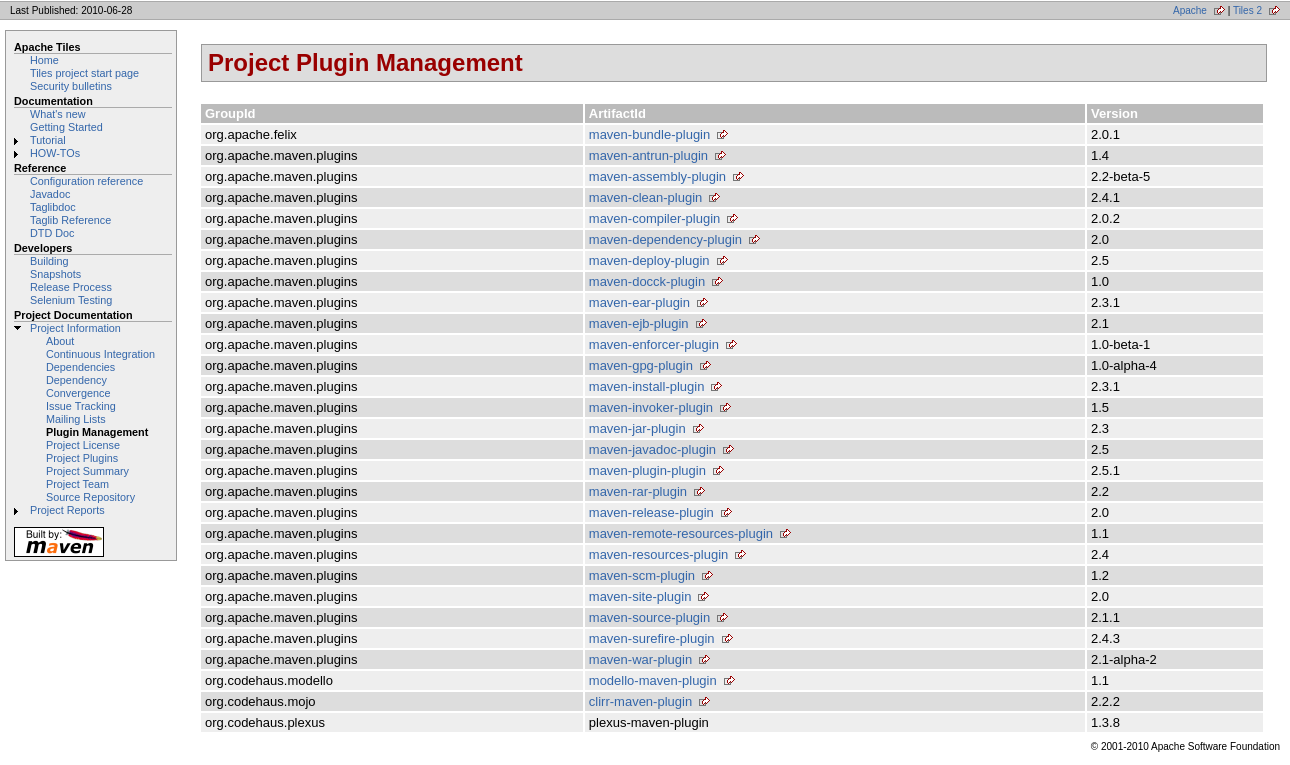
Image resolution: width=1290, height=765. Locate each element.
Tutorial (48, 140)
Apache (1190, 10)
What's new (58, 114)
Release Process (71, 287)
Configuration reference (86, 181)
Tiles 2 (1247, 10)
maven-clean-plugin (645, 197)
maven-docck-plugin (647, 281)
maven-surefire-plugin (652, 638)
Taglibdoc (53, 207)
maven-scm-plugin (642, 575)
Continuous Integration (100, 354)
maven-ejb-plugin (639, 323)
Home (44, 60)
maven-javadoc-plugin (652, 449)
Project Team (77, 484)
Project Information (75, 328)
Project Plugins (82, 458)
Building (49, 261)
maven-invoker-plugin (651, 407)
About (60, 341)
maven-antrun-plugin (648, 155)
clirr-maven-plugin (640, 701)
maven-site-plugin (640, 596)
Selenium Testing (71, 300)
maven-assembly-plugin (657, 176)
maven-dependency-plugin (665, 239)
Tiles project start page (84, 73)
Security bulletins (71, 86)
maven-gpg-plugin (641, 365)
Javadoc (50, 194)
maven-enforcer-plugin (654, 344)
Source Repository (90, 497)
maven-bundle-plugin (649, 134)
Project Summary (87, 471)
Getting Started (66, 127)
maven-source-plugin (649, 617)
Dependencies (80, 367)
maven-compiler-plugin (655, 218)
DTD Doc (52, 233)
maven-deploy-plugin (649, 260)
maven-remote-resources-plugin (681, 533)
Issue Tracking (81, 406)
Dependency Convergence (78, 386)
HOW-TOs (55, 153)
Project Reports (67, 510)
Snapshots (55, 274)
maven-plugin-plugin (647, 470)
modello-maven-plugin (653, 680)
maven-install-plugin (647, 386)
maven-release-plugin (651, 512)
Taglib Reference (70, 220)
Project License (83, 445)
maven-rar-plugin (638, 491)
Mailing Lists (76, 419)
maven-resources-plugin (658, 554)
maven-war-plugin (640, 659)
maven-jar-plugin (637, 428)
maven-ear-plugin (639, 302)
